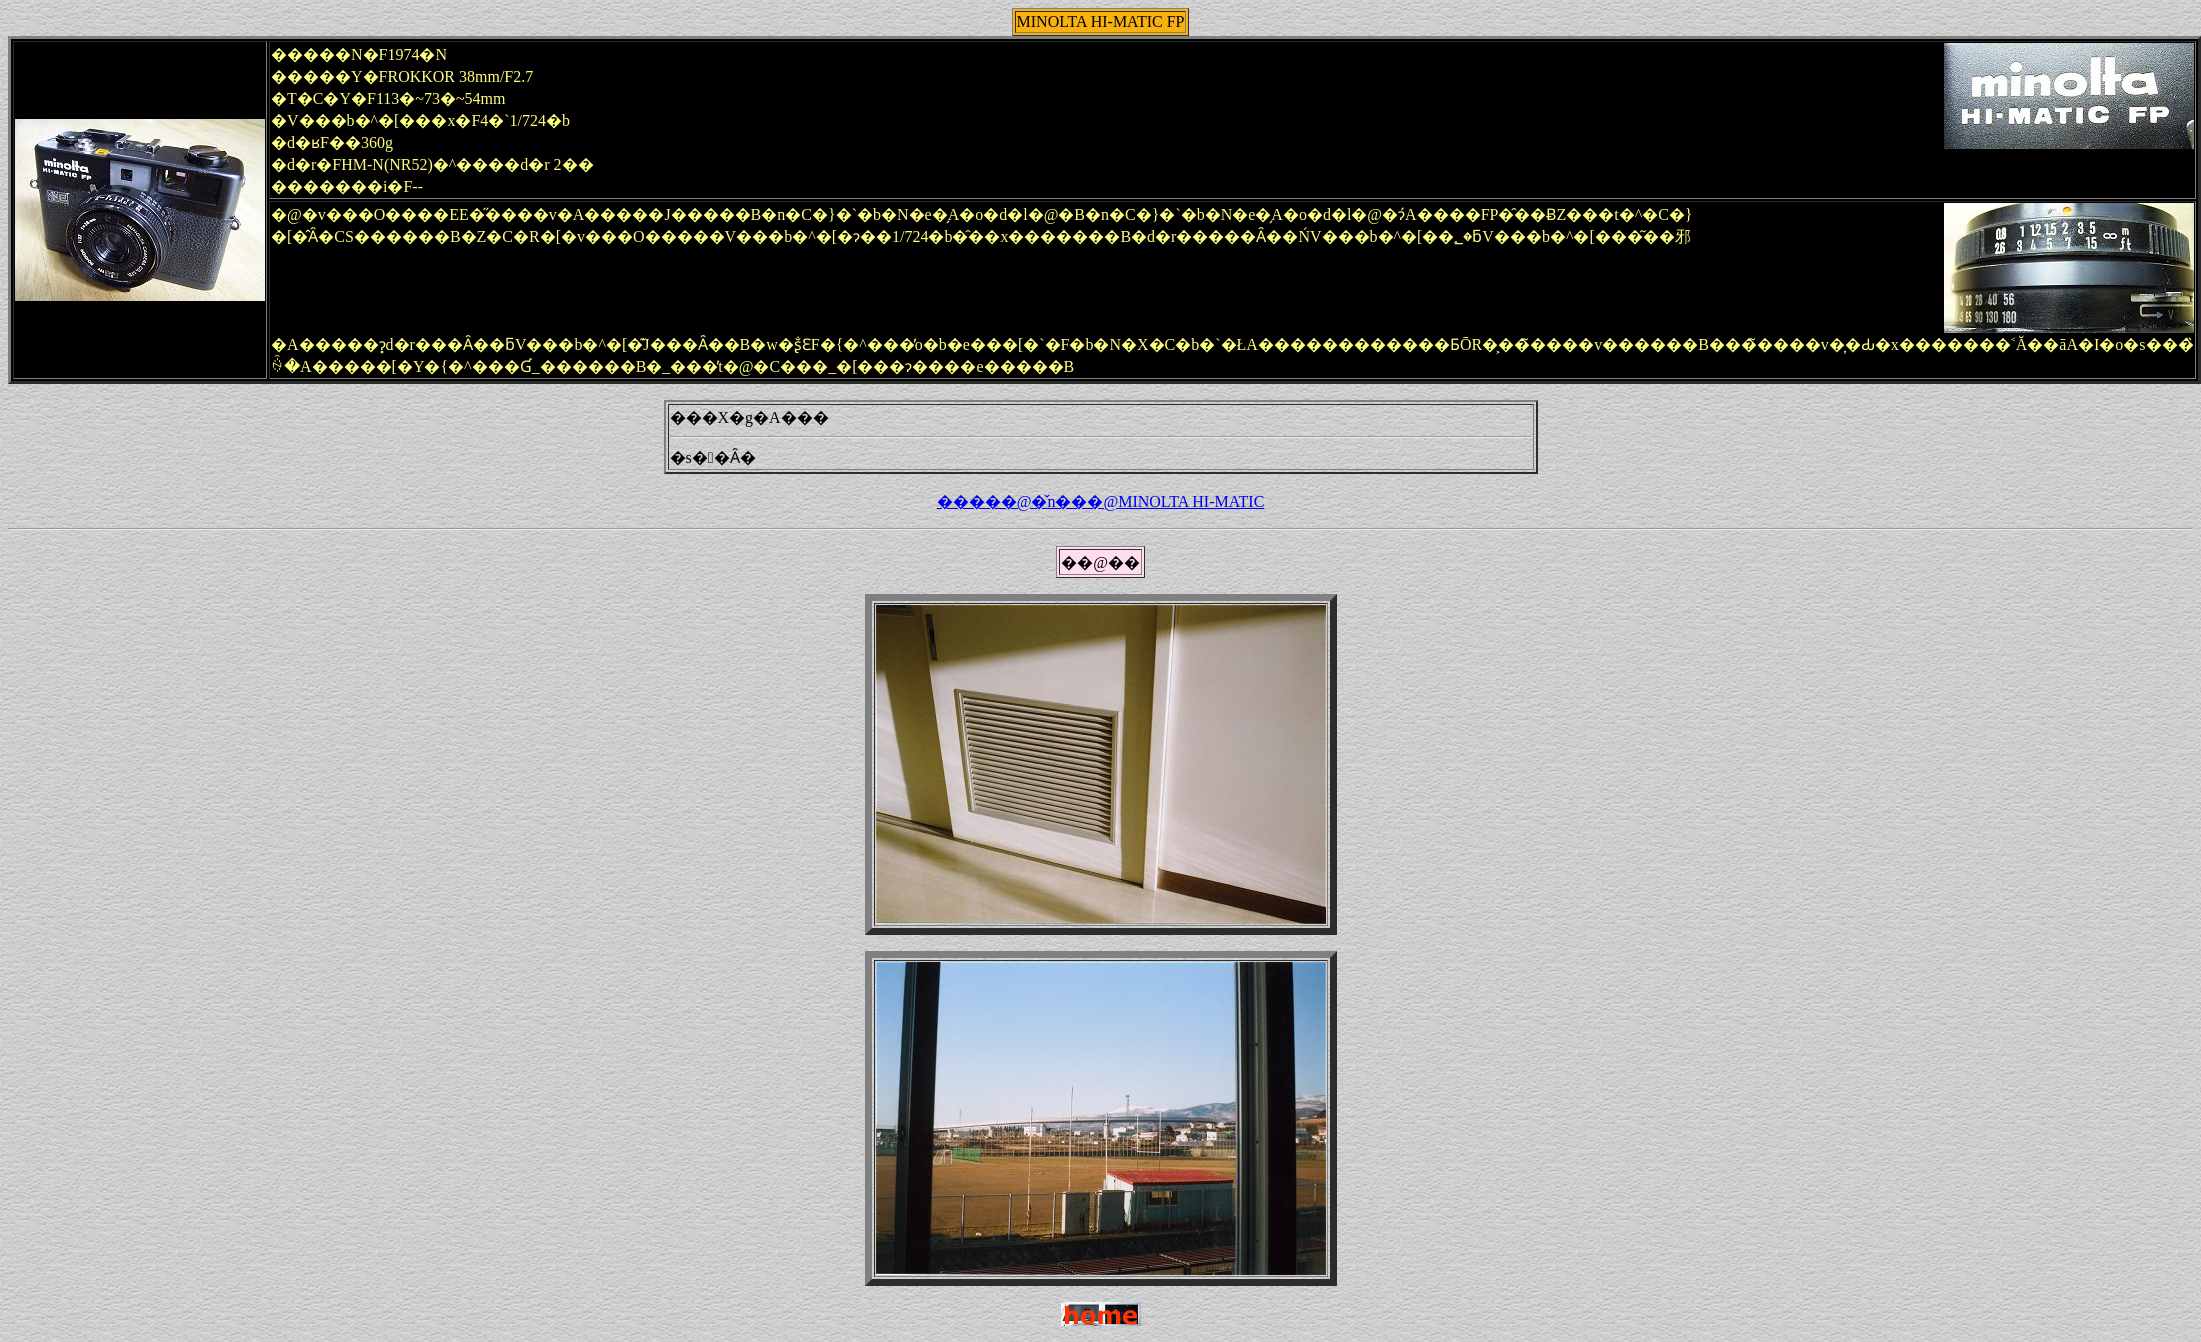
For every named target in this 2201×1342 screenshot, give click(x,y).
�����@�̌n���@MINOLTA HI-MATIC (1101, 501)
